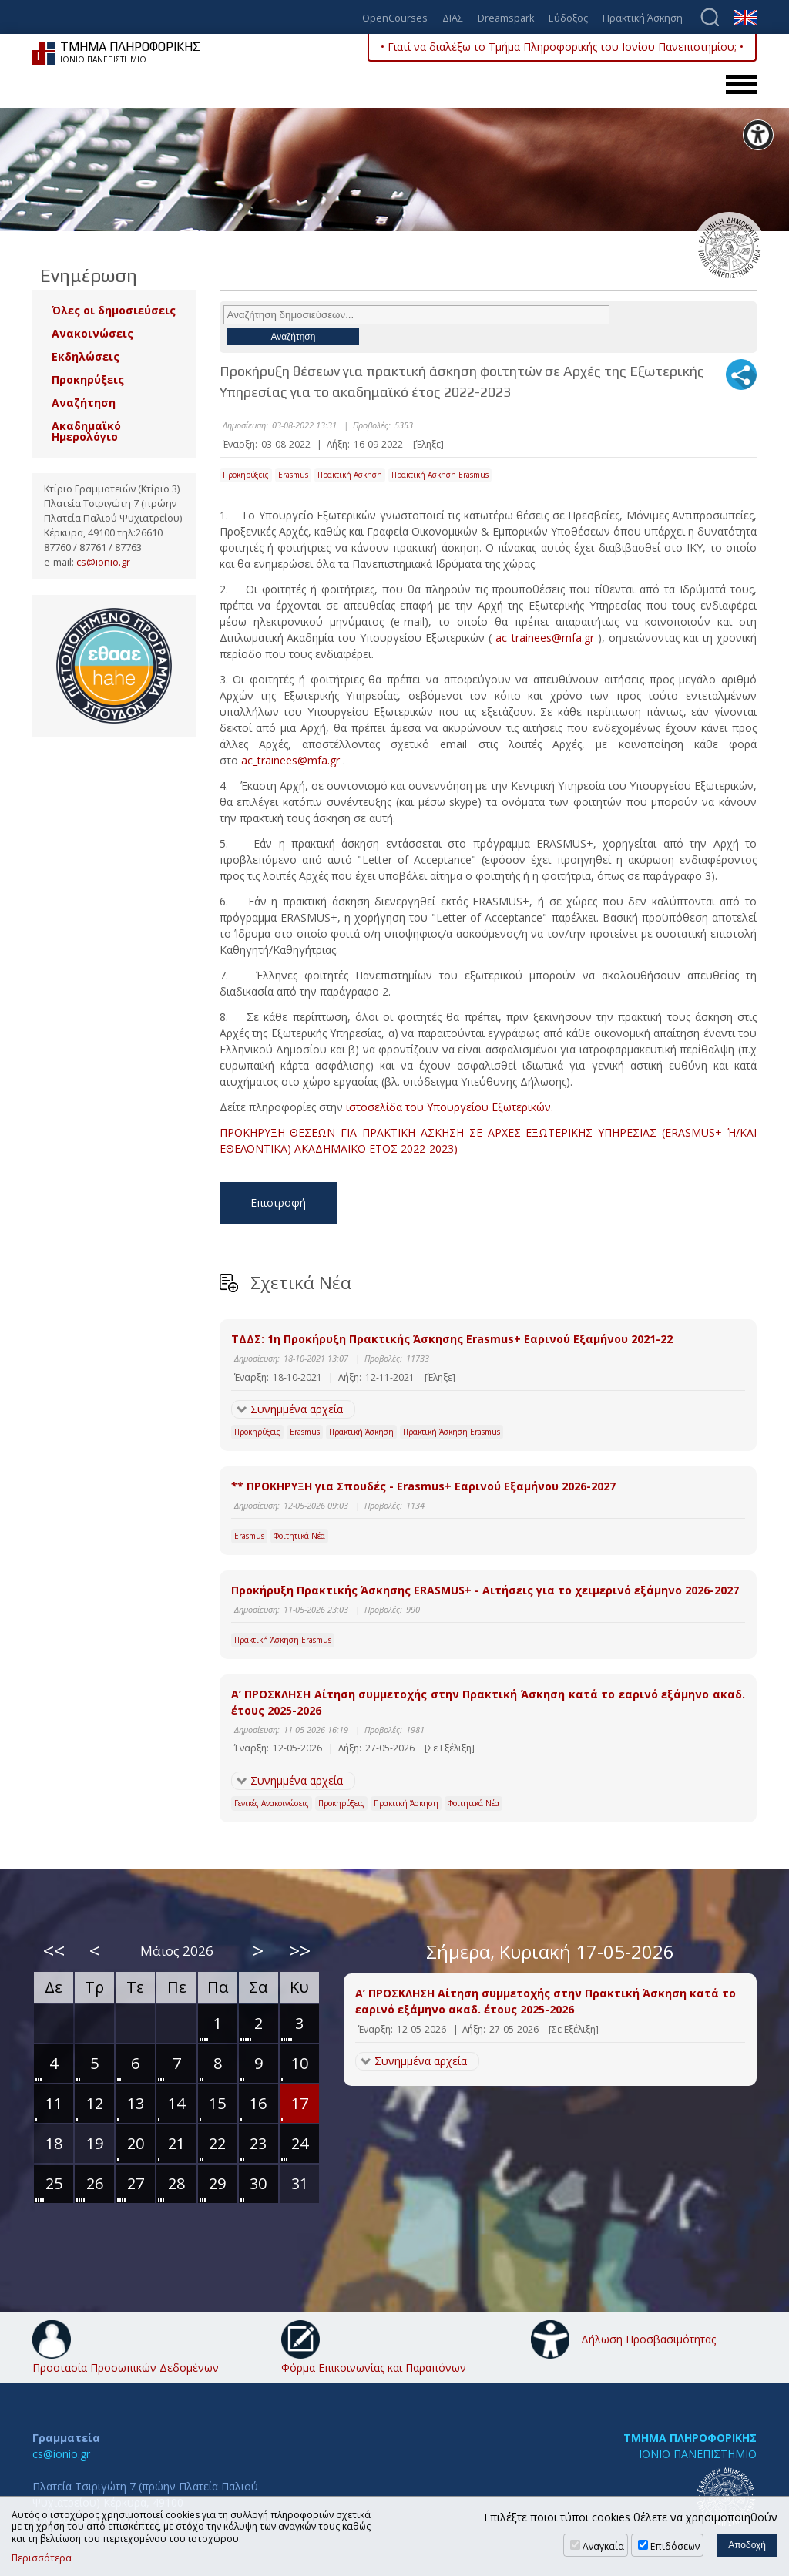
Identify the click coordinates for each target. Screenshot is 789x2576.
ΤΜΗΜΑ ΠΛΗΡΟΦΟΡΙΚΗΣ (690, 2437)
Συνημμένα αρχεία (296, 1409)
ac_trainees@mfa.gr (544, 637)
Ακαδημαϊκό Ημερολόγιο (86, 431)
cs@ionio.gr (103, 562)
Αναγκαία (603, 2546)
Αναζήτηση (84, 402)
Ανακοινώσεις (92, 333)
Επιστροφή (278, 1202)
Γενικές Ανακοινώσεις (271, 1803)
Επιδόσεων (675, 2546)
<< (54, 1950)
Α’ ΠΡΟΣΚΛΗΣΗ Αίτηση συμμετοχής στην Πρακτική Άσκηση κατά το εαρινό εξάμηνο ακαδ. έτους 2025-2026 (488, 1702)
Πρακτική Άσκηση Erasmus (440, 474)
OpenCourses (395, 19)
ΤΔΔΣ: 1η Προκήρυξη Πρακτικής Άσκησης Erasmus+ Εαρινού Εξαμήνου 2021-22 (452, 1339)
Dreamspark (506, 19)
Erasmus (293, 474)
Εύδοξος (568, 19)
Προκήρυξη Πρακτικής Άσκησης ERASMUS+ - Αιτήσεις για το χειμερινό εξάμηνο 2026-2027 (485, 1590)
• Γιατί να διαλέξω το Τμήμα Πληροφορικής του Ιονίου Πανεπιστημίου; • (562, 46)
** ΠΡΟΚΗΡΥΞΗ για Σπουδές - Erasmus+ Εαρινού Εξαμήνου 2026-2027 (423, 1486)
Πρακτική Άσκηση (643, 19)
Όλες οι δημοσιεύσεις (114, 310)
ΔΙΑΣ (452, 19)
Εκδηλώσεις (85, 356)
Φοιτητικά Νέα (299, 1535)
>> (300, 1950)
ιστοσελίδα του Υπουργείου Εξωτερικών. (449, 1107)
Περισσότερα (42, 2558)
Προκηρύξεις (246, 474)
